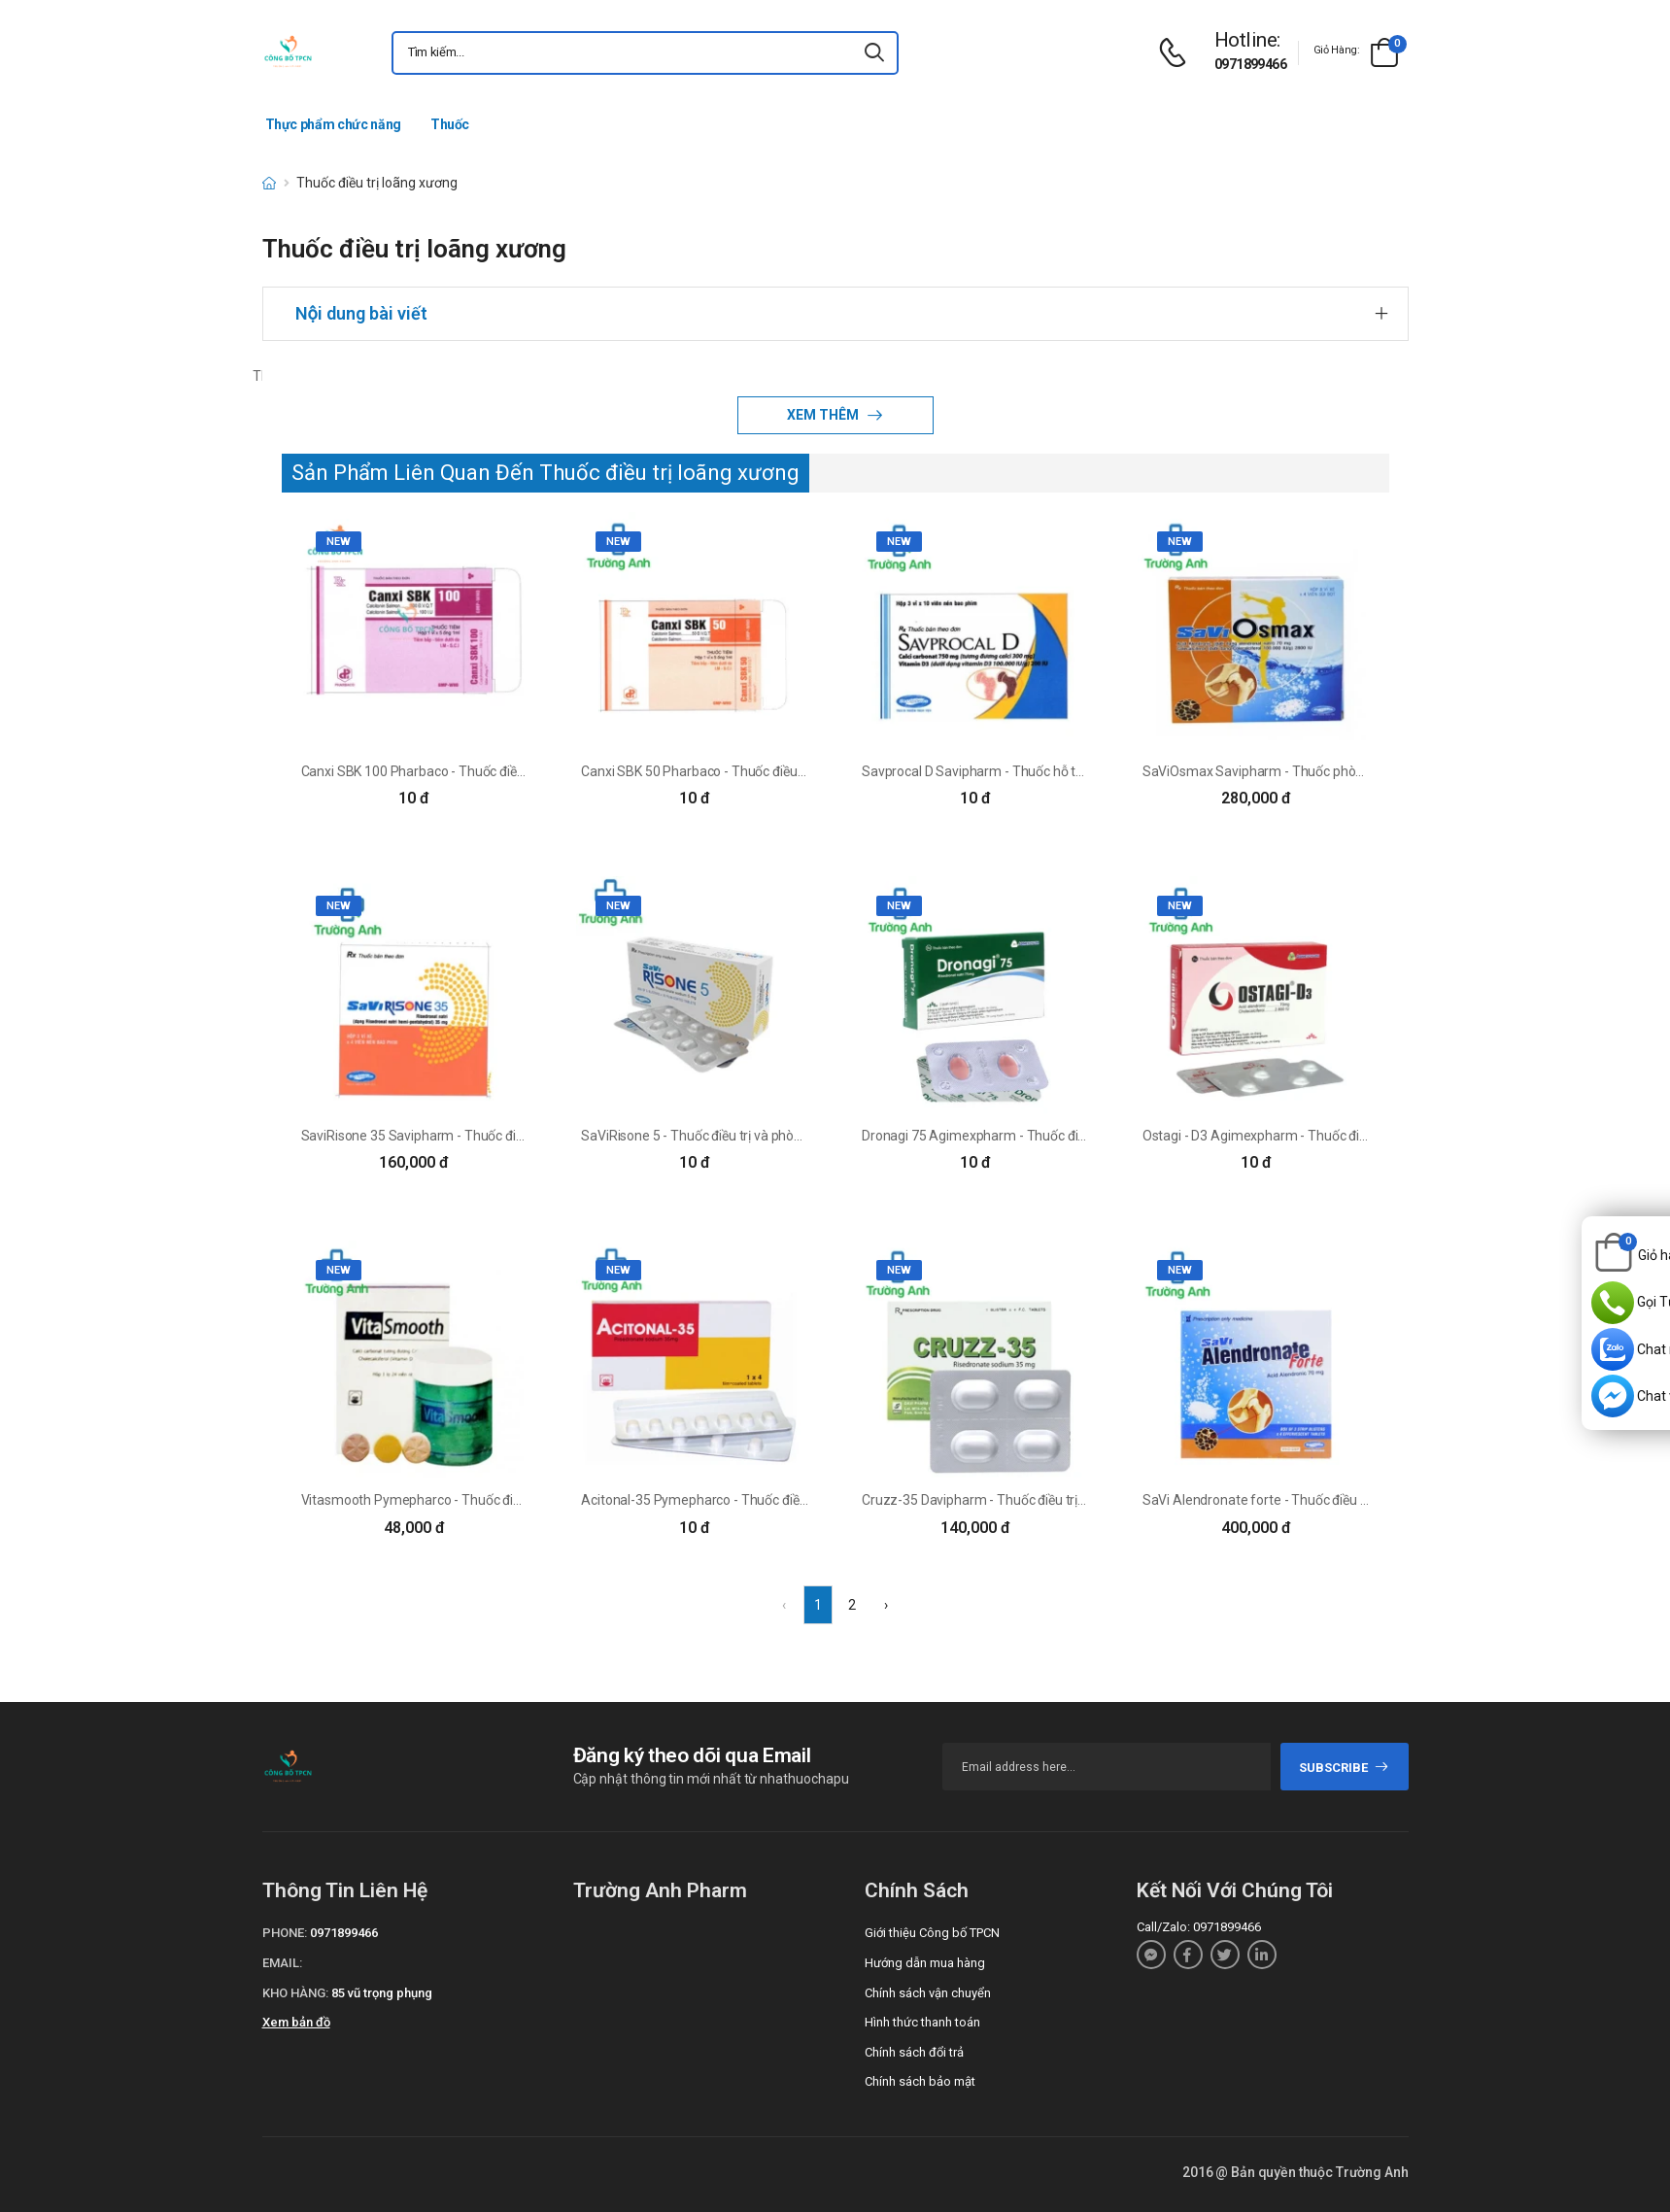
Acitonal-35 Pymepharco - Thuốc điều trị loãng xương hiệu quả (766, 1500)
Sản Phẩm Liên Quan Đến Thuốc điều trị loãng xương (545, 472)
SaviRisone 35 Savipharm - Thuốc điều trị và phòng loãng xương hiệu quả (517, 1135)
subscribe (1344, 1767)
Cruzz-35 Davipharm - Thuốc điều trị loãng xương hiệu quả (1035, 1500)
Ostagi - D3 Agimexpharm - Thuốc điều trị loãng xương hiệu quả (1330, 1135)
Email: (282, 1963)
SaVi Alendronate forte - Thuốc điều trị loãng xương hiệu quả (1322, 1500)
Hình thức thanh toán (922, 2022)
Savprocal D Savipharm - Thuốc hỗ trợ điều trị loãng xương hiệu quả (1061, 771)
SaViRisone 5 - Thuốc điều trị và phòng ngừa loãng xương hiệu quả (777, 1135)
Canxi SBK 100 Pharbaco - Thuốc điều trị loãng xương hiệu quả (485, 771)
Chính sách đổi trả (914, 2052)
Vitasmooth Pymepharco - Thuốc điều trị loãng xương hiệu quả (487, 1500)
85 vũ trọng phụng (381, 1993)
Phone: (284, 1932)
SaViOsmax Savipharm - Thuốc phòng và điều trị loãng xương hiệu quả (1351, 771)
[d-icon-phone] (1177, 53)
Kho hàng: (295, 1993)
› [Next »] (886, 1605)
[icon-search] (875, 53)
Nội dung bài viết (361, 313)
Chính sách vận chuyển (928, 1993)
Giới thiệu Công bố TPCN (932, 1932)
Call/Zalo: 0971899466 (1199, 1927)
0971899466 (1250, 64)
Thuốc (449, 124)
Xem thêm (824, 415)
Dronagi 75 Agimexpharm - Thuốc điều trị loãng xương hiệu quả (1050, 1135)
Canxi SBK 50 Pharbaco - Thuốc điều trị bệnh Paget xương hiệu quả (779, 771)
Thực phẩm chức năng (333, 124)
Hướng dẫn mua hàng (925, 1963)
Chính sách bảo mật (920, 2081)
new (338, 541)
